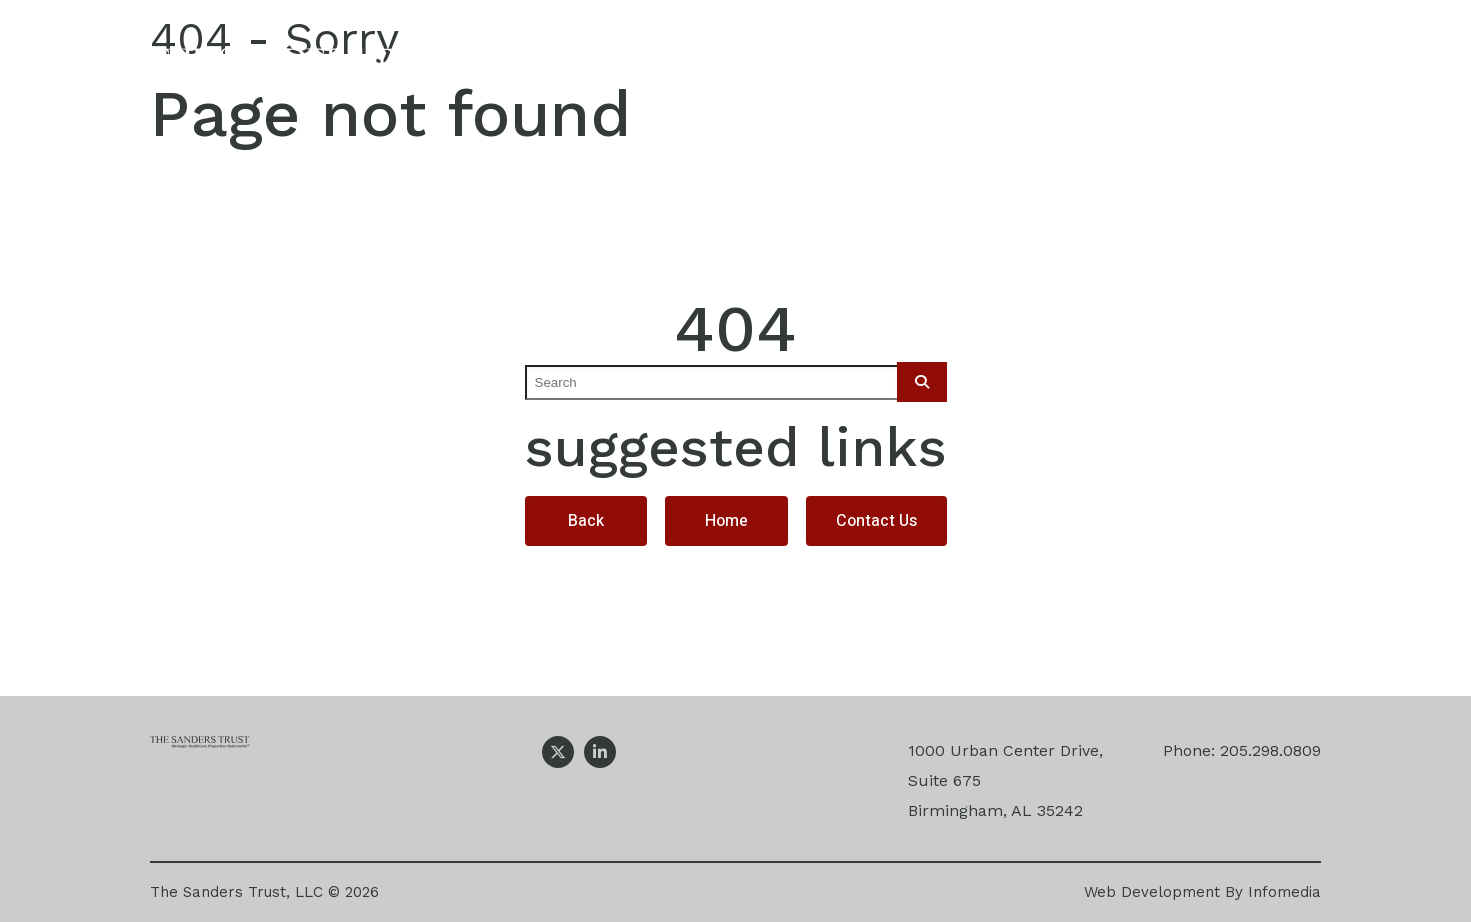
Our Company (690, 67)
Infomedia (1284, 892)
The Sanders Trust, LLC (236, 892)
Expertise (861, 67)
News (1145, 67)
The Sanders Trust (313, 67)
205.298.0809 (1270, 750)
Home (726, 521)
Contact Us (1286, 67)
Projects (1014, 67)
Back (586, 521)
